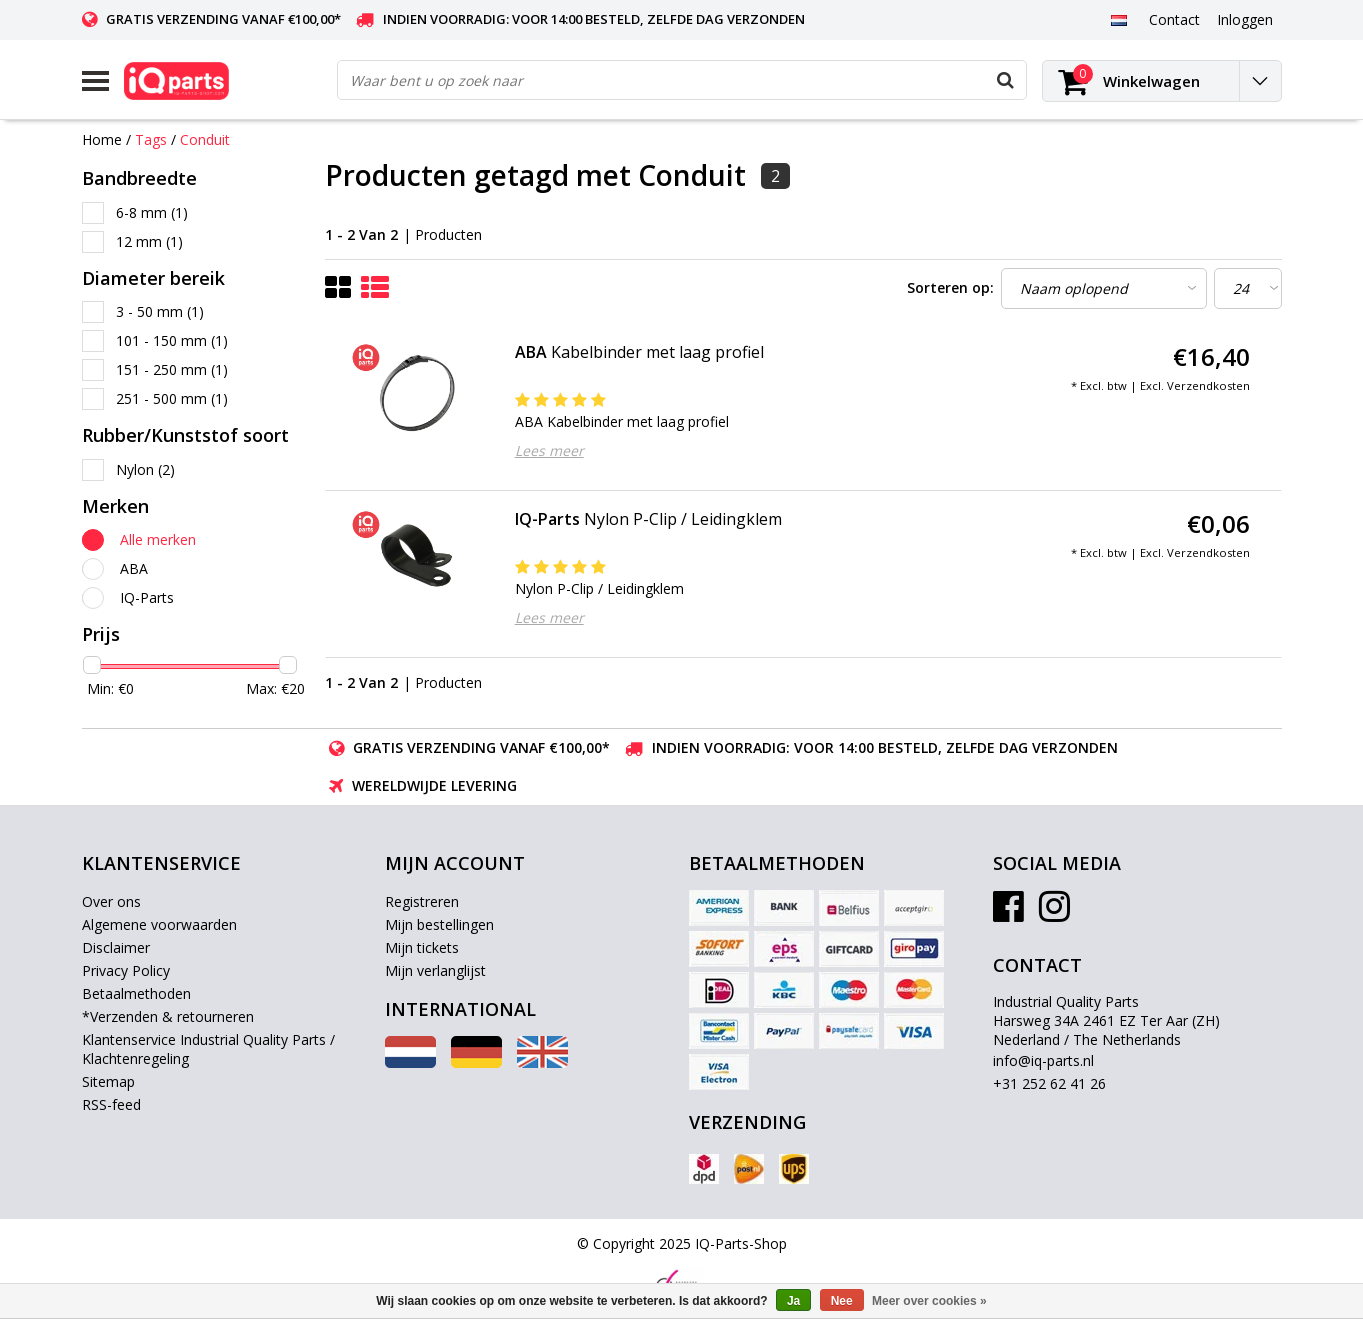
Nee (842, 1301)
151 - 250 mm (172, 369)
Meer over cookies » (929, 1301)
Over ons (111, 901)
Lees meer (549, 450)
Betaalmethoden (136, 993)
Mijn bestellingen (439, 924)
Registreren (422, 901)
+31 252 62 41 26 (1049, 1083)
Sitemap (108, 1081)
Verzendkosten (1208, 385)
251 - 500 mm (172, 398)
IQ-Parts (147, 597)
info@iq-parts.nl (1043, 1060)
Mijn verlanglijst (435, 970)
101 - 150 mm (172, 340)
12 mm (149, 241)
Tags (151, 139)
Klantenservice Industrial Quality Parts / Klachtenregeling (208, 1049)
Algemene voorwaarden (159, 924)
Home (102, 139)
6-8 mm (152, 212)
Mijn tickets (422, 947)
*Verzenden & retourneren (168, 1016)
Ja (793, 1301)
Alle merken (158, 539)
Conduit (205, 139)
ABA (134, 568)
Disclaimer (116, 947)
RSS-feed (111, 1104)
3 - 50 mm (160, 311)
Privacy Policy (126, 970)
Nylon (145, 469)
